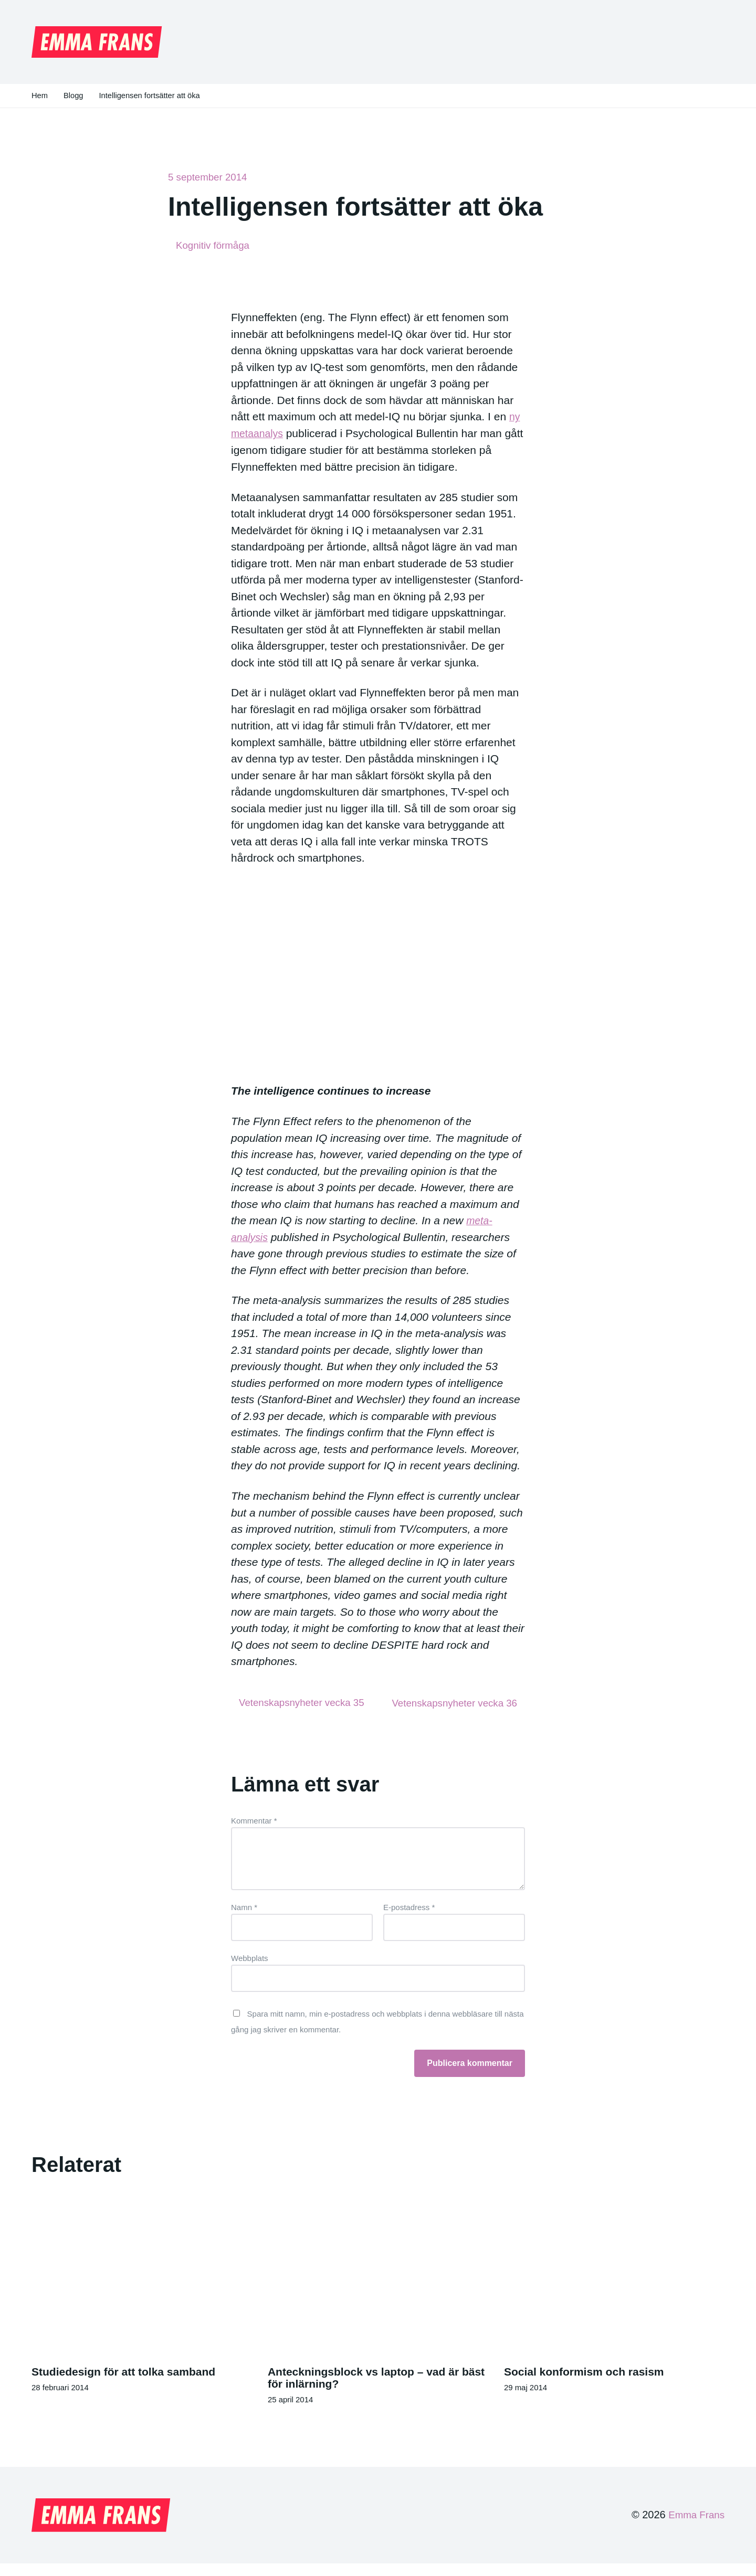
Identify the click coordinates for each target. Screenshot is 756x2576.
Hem (40, 96)
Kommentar (254, 1833)
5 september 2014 (210, 177)
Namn (244, 1919)
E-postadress (409, 1919)
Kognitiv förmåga (215, 245)
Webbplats (249, 1970)
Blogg (74, 96)
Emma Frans (694, 2527)
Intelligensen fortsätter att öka (151, 96)
